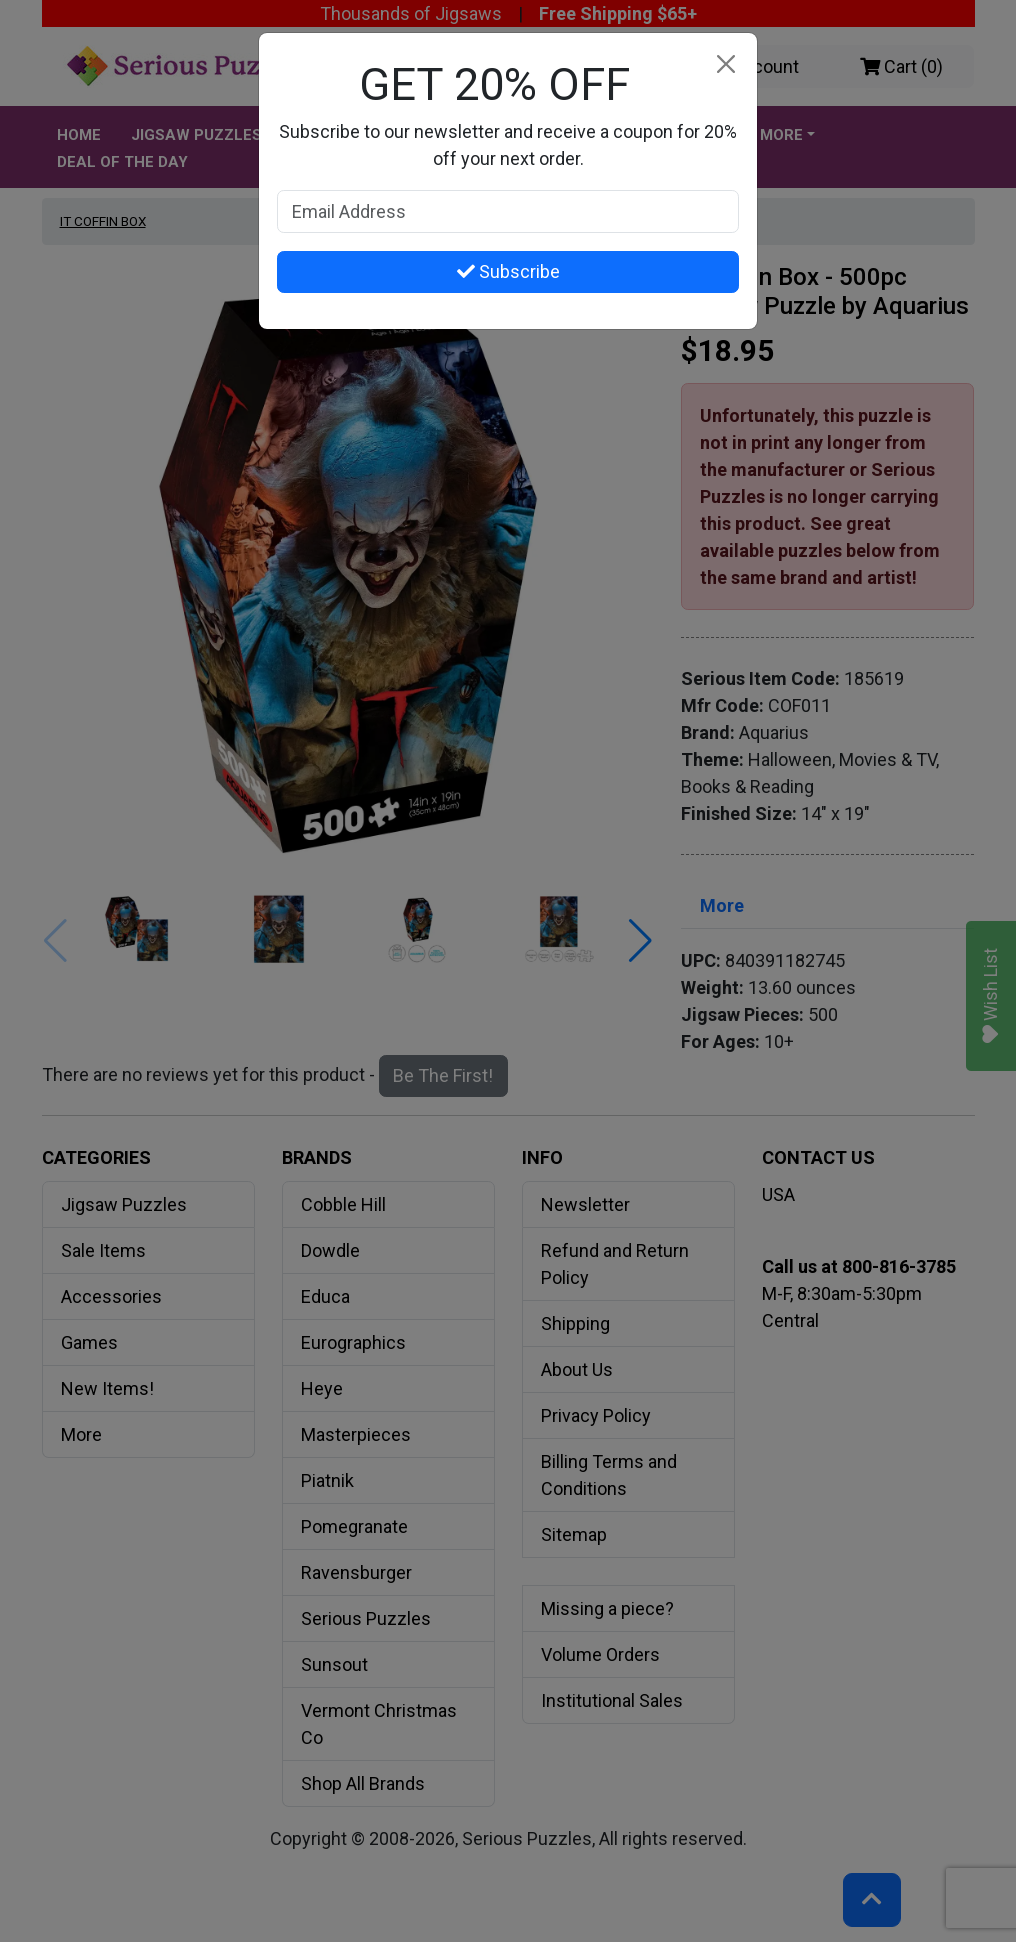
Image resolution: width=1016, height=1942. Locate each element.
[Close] (725, 64)
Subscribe (508, 271)
